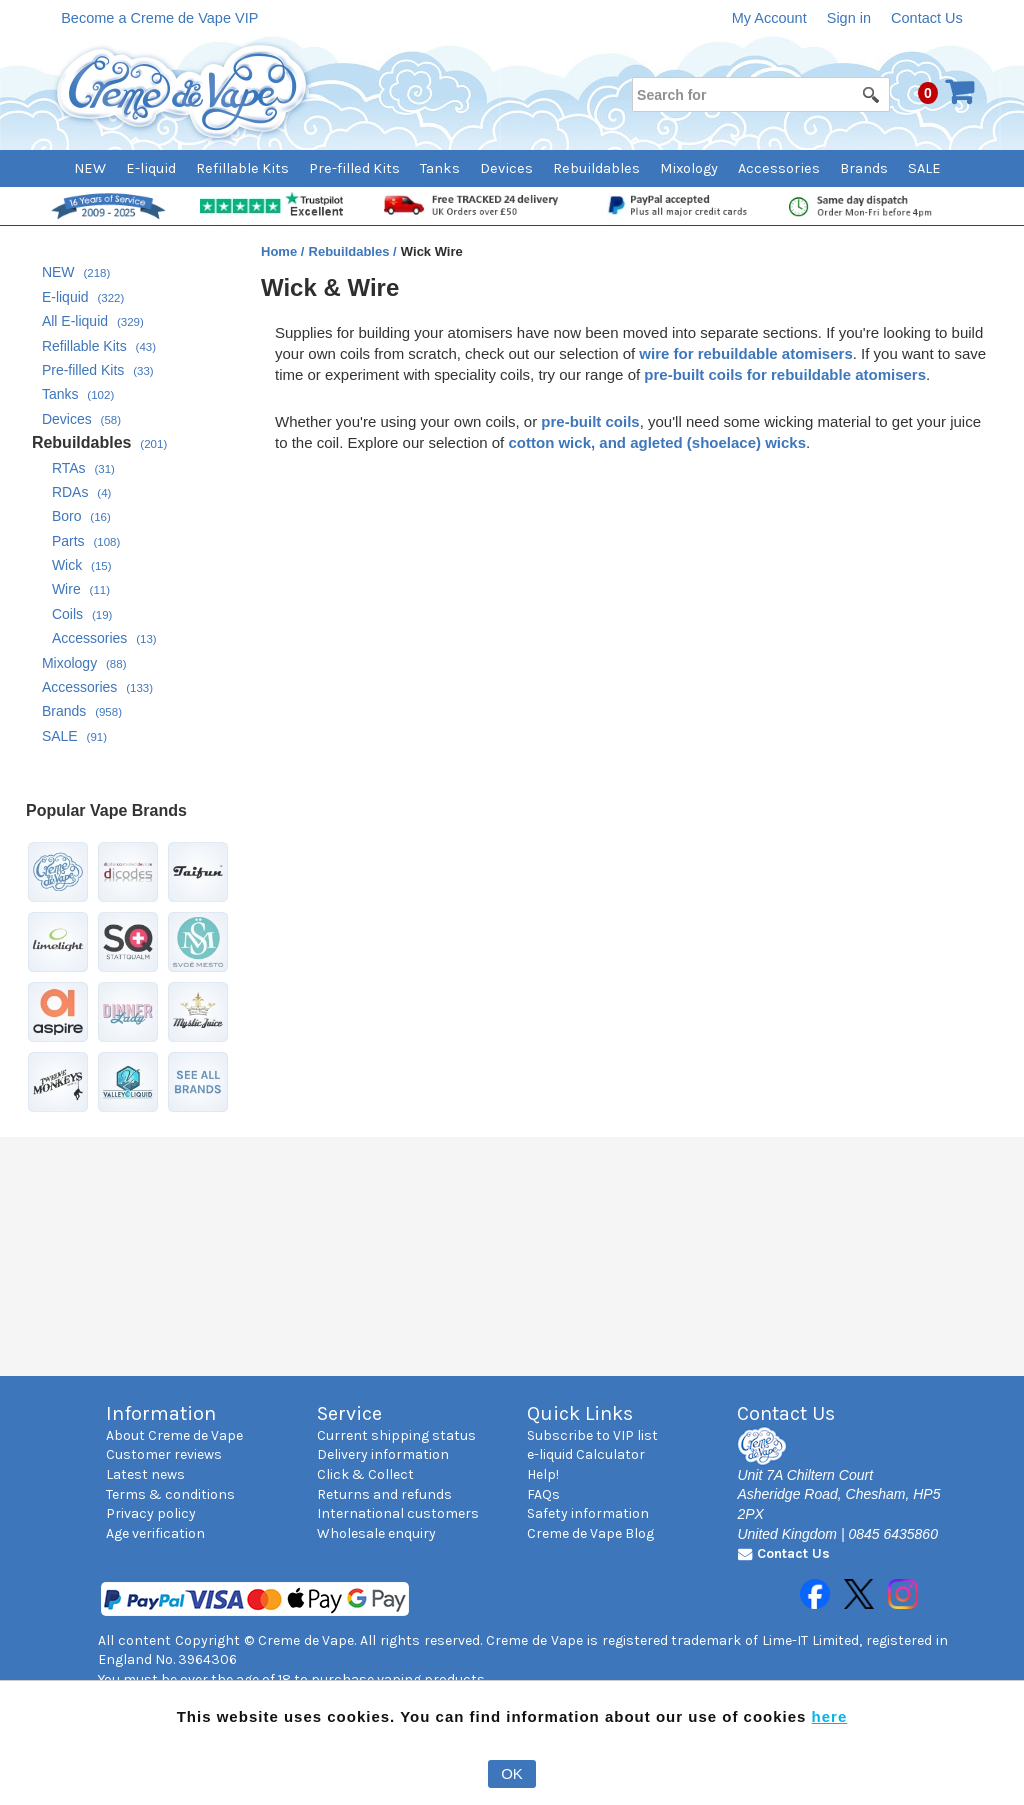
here (830, 1716)
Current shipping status (396, 1435)
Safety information (588, 1513)
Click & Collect (365, 1474)
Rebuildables (596, 168)
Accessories (779, 168)
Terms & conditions (170, 1494)
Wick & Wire (330, 287)
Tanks (440, 168)
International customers (398, 1513)
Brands (864, 168)
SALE (924, 168)
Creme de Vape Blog (590, 1533)
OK (512, 1773)
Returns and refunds (384, 1494)
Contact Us (927, 18)
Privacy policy (151, 1513)
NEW (90, 168)
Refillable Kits (242, 168)
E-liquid (151, 168)
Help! (543, 1474)
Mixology (689, 168)
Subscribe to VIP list (592, 1435)
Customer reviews (164, 1454)
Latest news (145, 1474)
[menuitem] (100, 168)
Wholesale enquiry (376, 1533)
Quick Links (580, 1413)
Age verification (155, 1533)
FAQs (543, 1494)
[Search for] (760, 94)
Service (349, 1413)
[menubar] (512, 168)
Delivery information (383, 1454)
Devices (506, 168)
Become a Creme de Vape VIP (159, 18)
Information (161, 1413)
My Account (769, 18)
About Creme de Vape (174, 1435)
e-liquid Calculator (586, 1454)
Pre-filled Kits (354, 168)
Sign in (849, 18)
